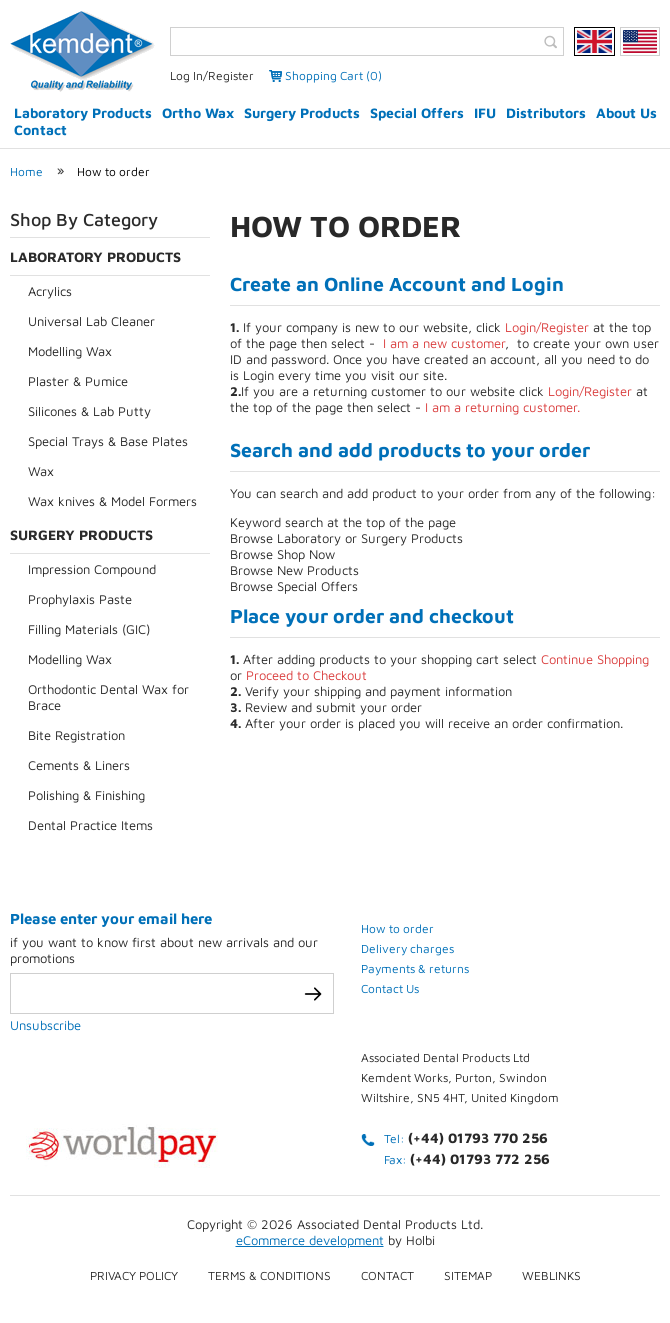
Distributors (546, 112)
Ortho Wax (198, 112)
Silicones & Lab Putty (89, 411)
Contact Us (390, 988)
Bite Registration (76, 735)
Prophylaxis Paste (80, 599)
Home (26, 171)
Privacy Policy (134, 1275)
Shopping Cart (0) (333, 75)
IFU (485, 112)
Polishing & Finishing (86, 795)
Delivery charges (407, 948)
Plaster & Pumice (78, 381)
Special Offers (417, 112)
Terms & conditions (269, 1275)
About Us (626, 112)
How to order (113, 171)
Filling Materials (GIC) (89, 629)
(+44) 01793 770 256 (478, 1137)
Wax (41, 471)
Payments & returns (415, 968)
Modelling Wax (70, 351)
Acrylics (50, 291)
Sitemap (468, 1275)
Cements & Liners (79, 765)
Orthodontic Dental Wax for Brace (108, 697)
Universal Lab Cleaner (91, 321)
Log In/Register (212, 75)
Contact (40, 129)
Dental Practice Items (90, 825)
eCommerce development (310, 1240)
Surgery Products (302, 112)
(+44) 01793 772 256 (480, 1158)
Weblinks (551, 1275)
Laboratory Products (83, 112)
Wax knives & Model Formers (112, 501)
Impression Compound (92, 569)
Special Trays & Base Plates (108, 441)
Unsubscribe (45, 1025)
